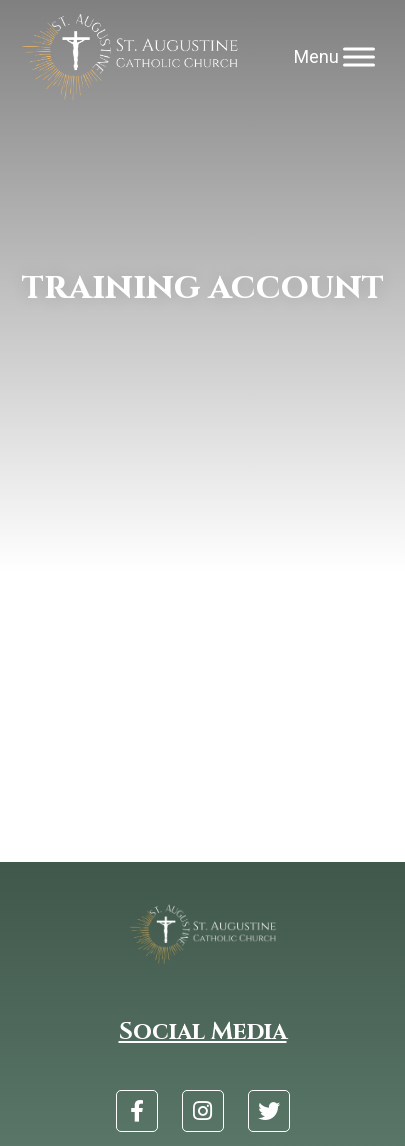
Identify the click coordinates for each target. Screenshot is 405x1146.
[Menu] (359, 57)
